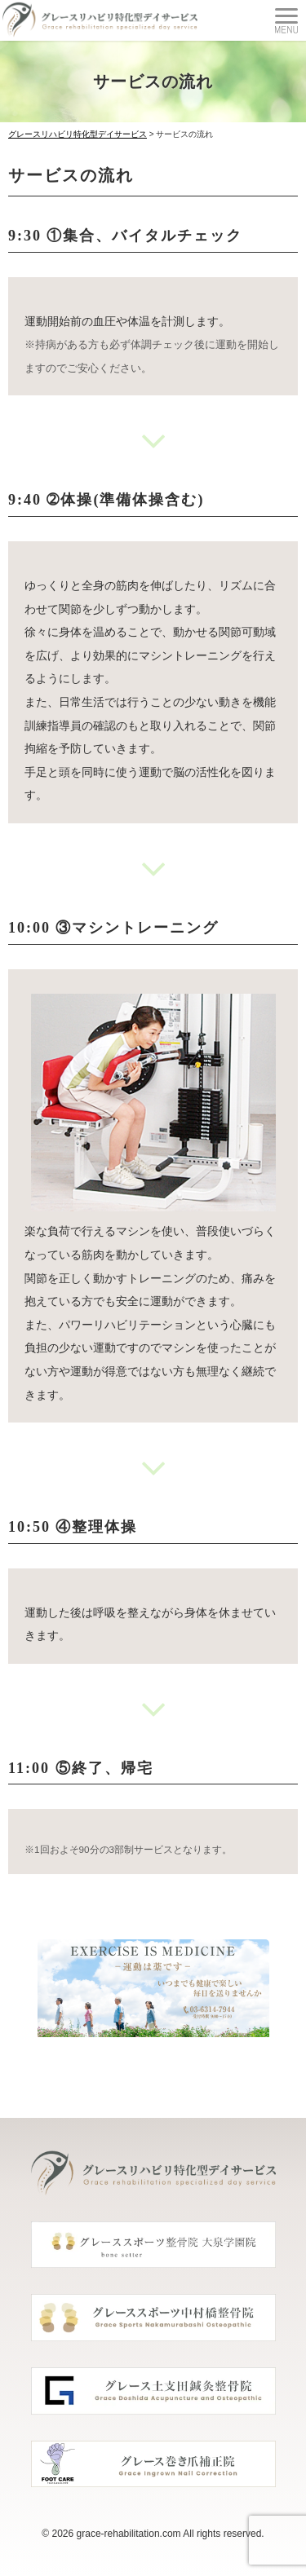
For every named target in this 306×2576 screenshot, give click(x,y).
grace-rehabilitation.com (129, 2533)
